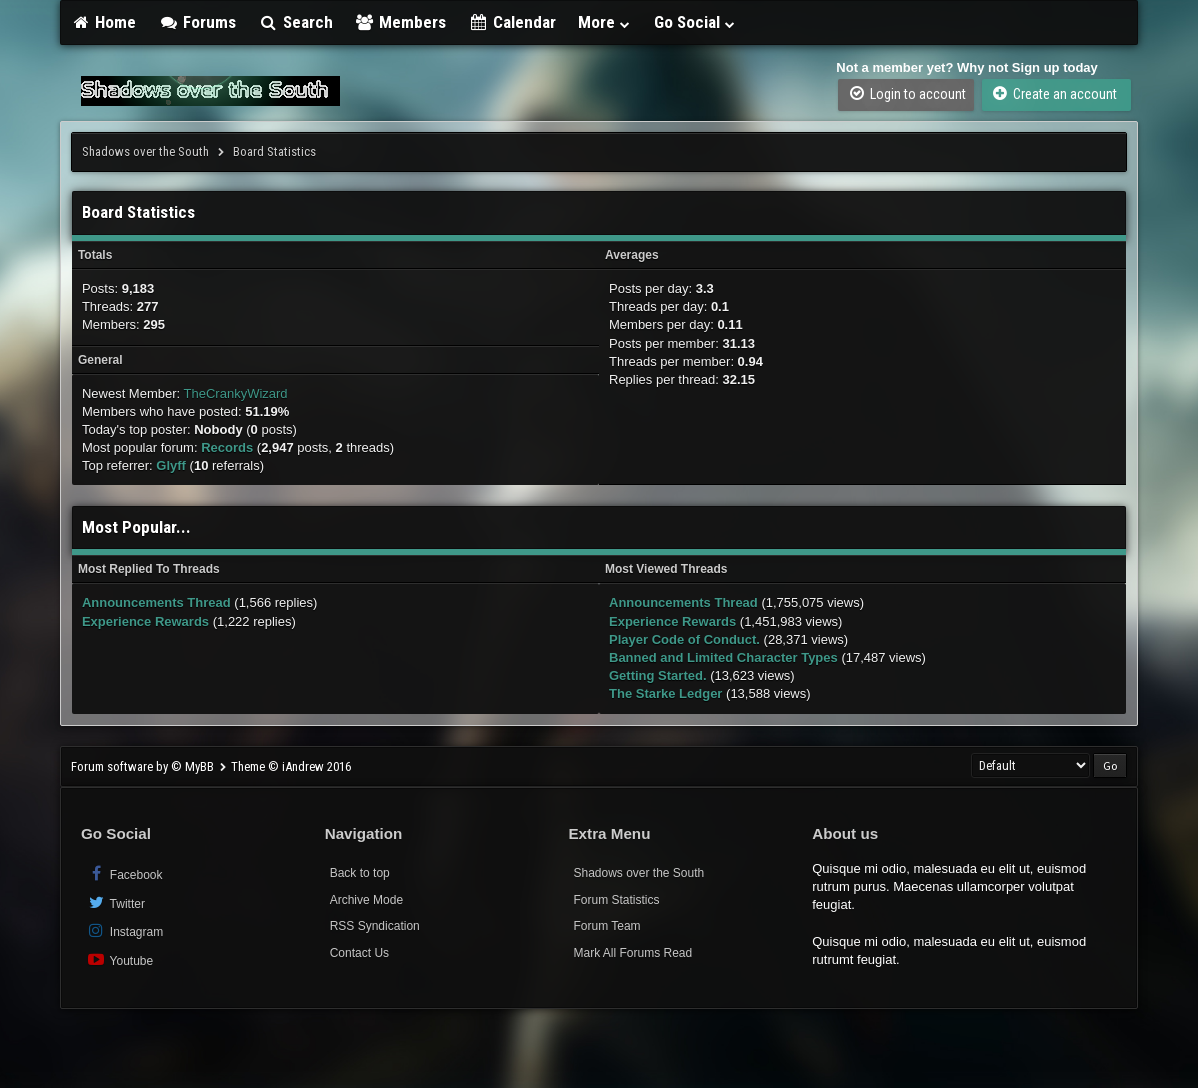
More (605, 22)
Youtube (119, 959)
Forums (197, 22)
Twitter (115, 902)
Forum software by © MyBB (144, 766)
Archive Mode (366, 900)
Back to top (360, 873)
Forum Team (606, 926)
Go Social (695, 22)
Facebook (124, 873)
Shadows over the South (145, 151)
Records (227, 447)
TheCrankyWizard (236, 393)
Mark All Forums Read (632, 953)
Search (295, 22)
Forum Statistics (616, 900)
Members (401, 22)
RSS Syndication (375, 926)
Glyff (171, 465)
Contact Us (359, 953)
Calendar (512, 22)
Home (104, 22)
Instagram (124, 930)
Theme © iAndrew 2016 (291, 766)
